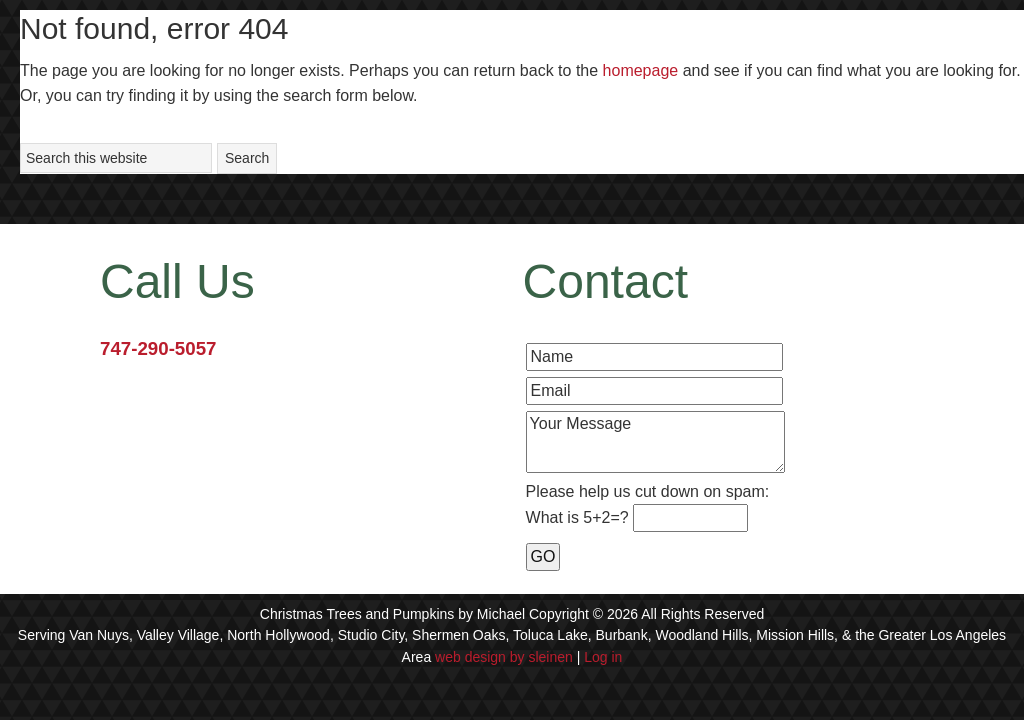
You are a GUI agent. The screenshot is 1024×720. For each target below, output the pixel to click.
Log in (603, 657)
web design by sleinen (504, 657)
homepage (641, 70)
